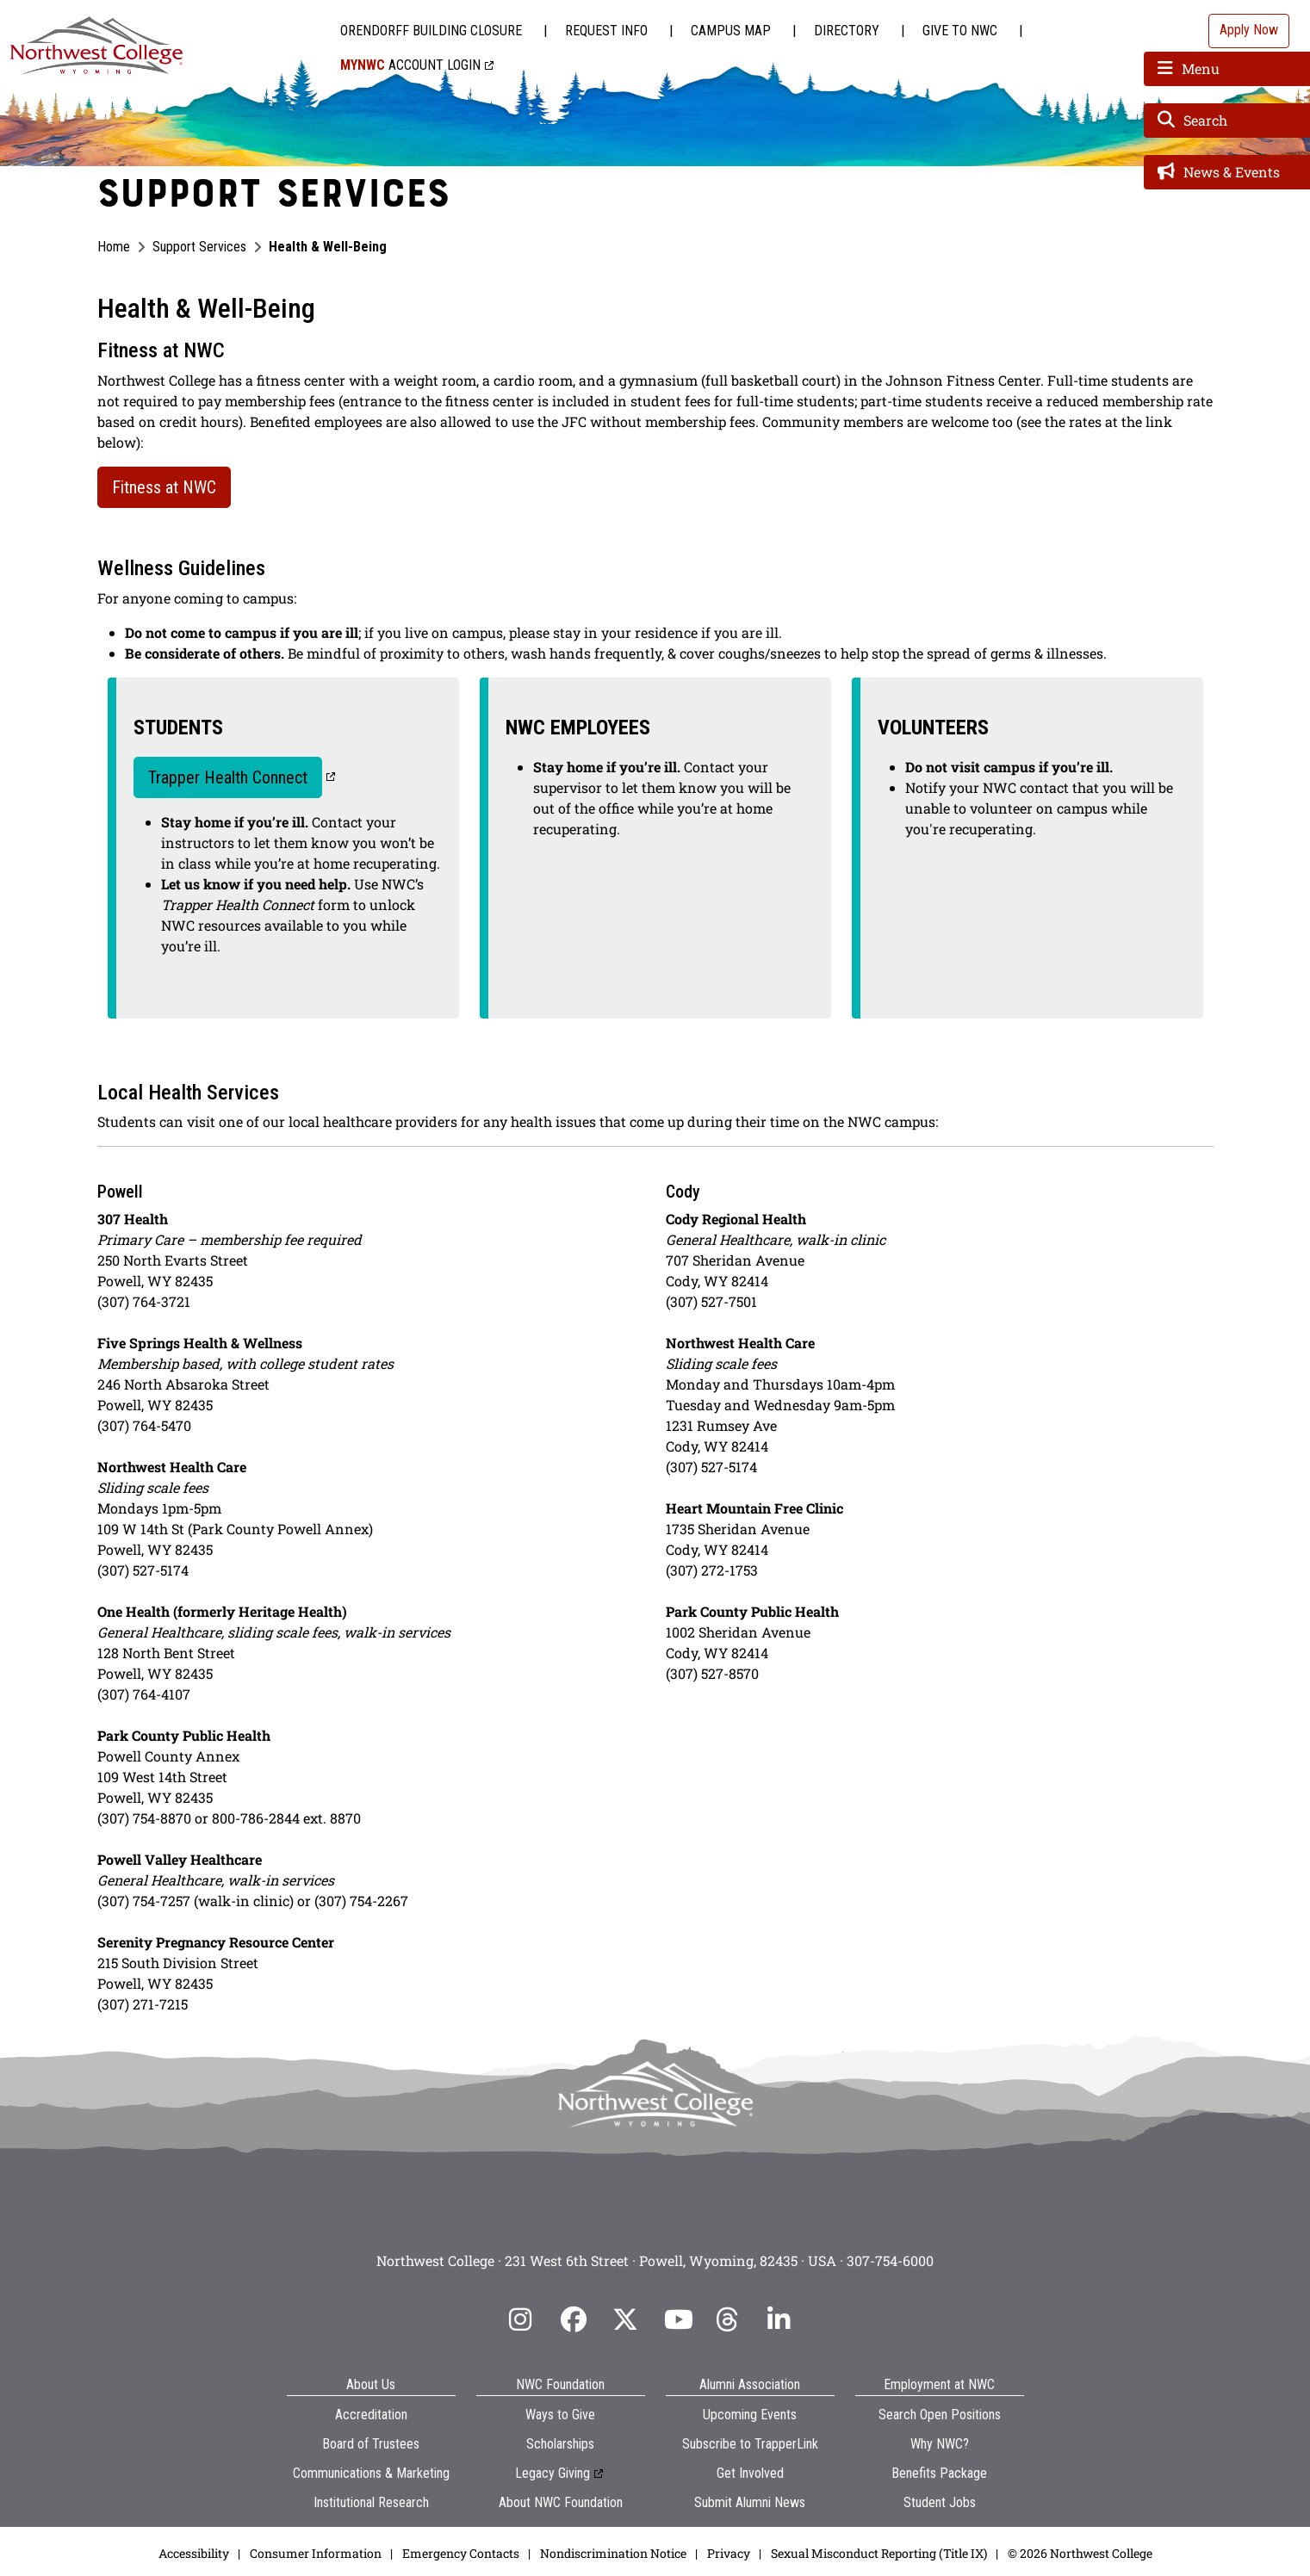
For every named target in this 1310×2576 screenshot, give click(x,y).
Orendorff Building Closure (431, 30)
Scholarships (560, 2444)
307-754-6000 (890, 2260)
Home (113, 246)
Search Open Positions (940, 2414)
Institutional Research (371, 2502)
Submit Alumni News (749, 2502)
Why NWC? (939, 2444)
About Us (370, 2384)
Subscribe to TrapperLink (750, 2444)
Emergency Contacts (460, 2553)
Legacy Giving (552, 2473)
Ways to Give (560, 2414)
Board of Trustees (370, 2444)
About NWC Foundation (561, 2502)
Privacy (728, 2553)
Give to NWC (959, 30)
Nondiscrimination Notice (613, 2553)
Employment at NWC (939, 2384)
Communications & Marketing (371, 2473)
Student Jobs (939, 2502)
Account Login (410, 65)
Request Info (606, 30)
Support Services (199, 246)
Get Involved (750, 2473)
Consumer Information (316, 2553)
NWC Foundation (560, 2384)
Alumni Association (749, 2384)
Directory (846, 30)
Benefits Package (939, 2473)
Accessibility (193, 2553)
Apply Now (1249, 30)
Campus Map (731, 30)
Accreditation (371, 2414)
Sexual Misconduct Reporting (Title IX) (879, 2553)
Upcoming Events (750, 2414)
